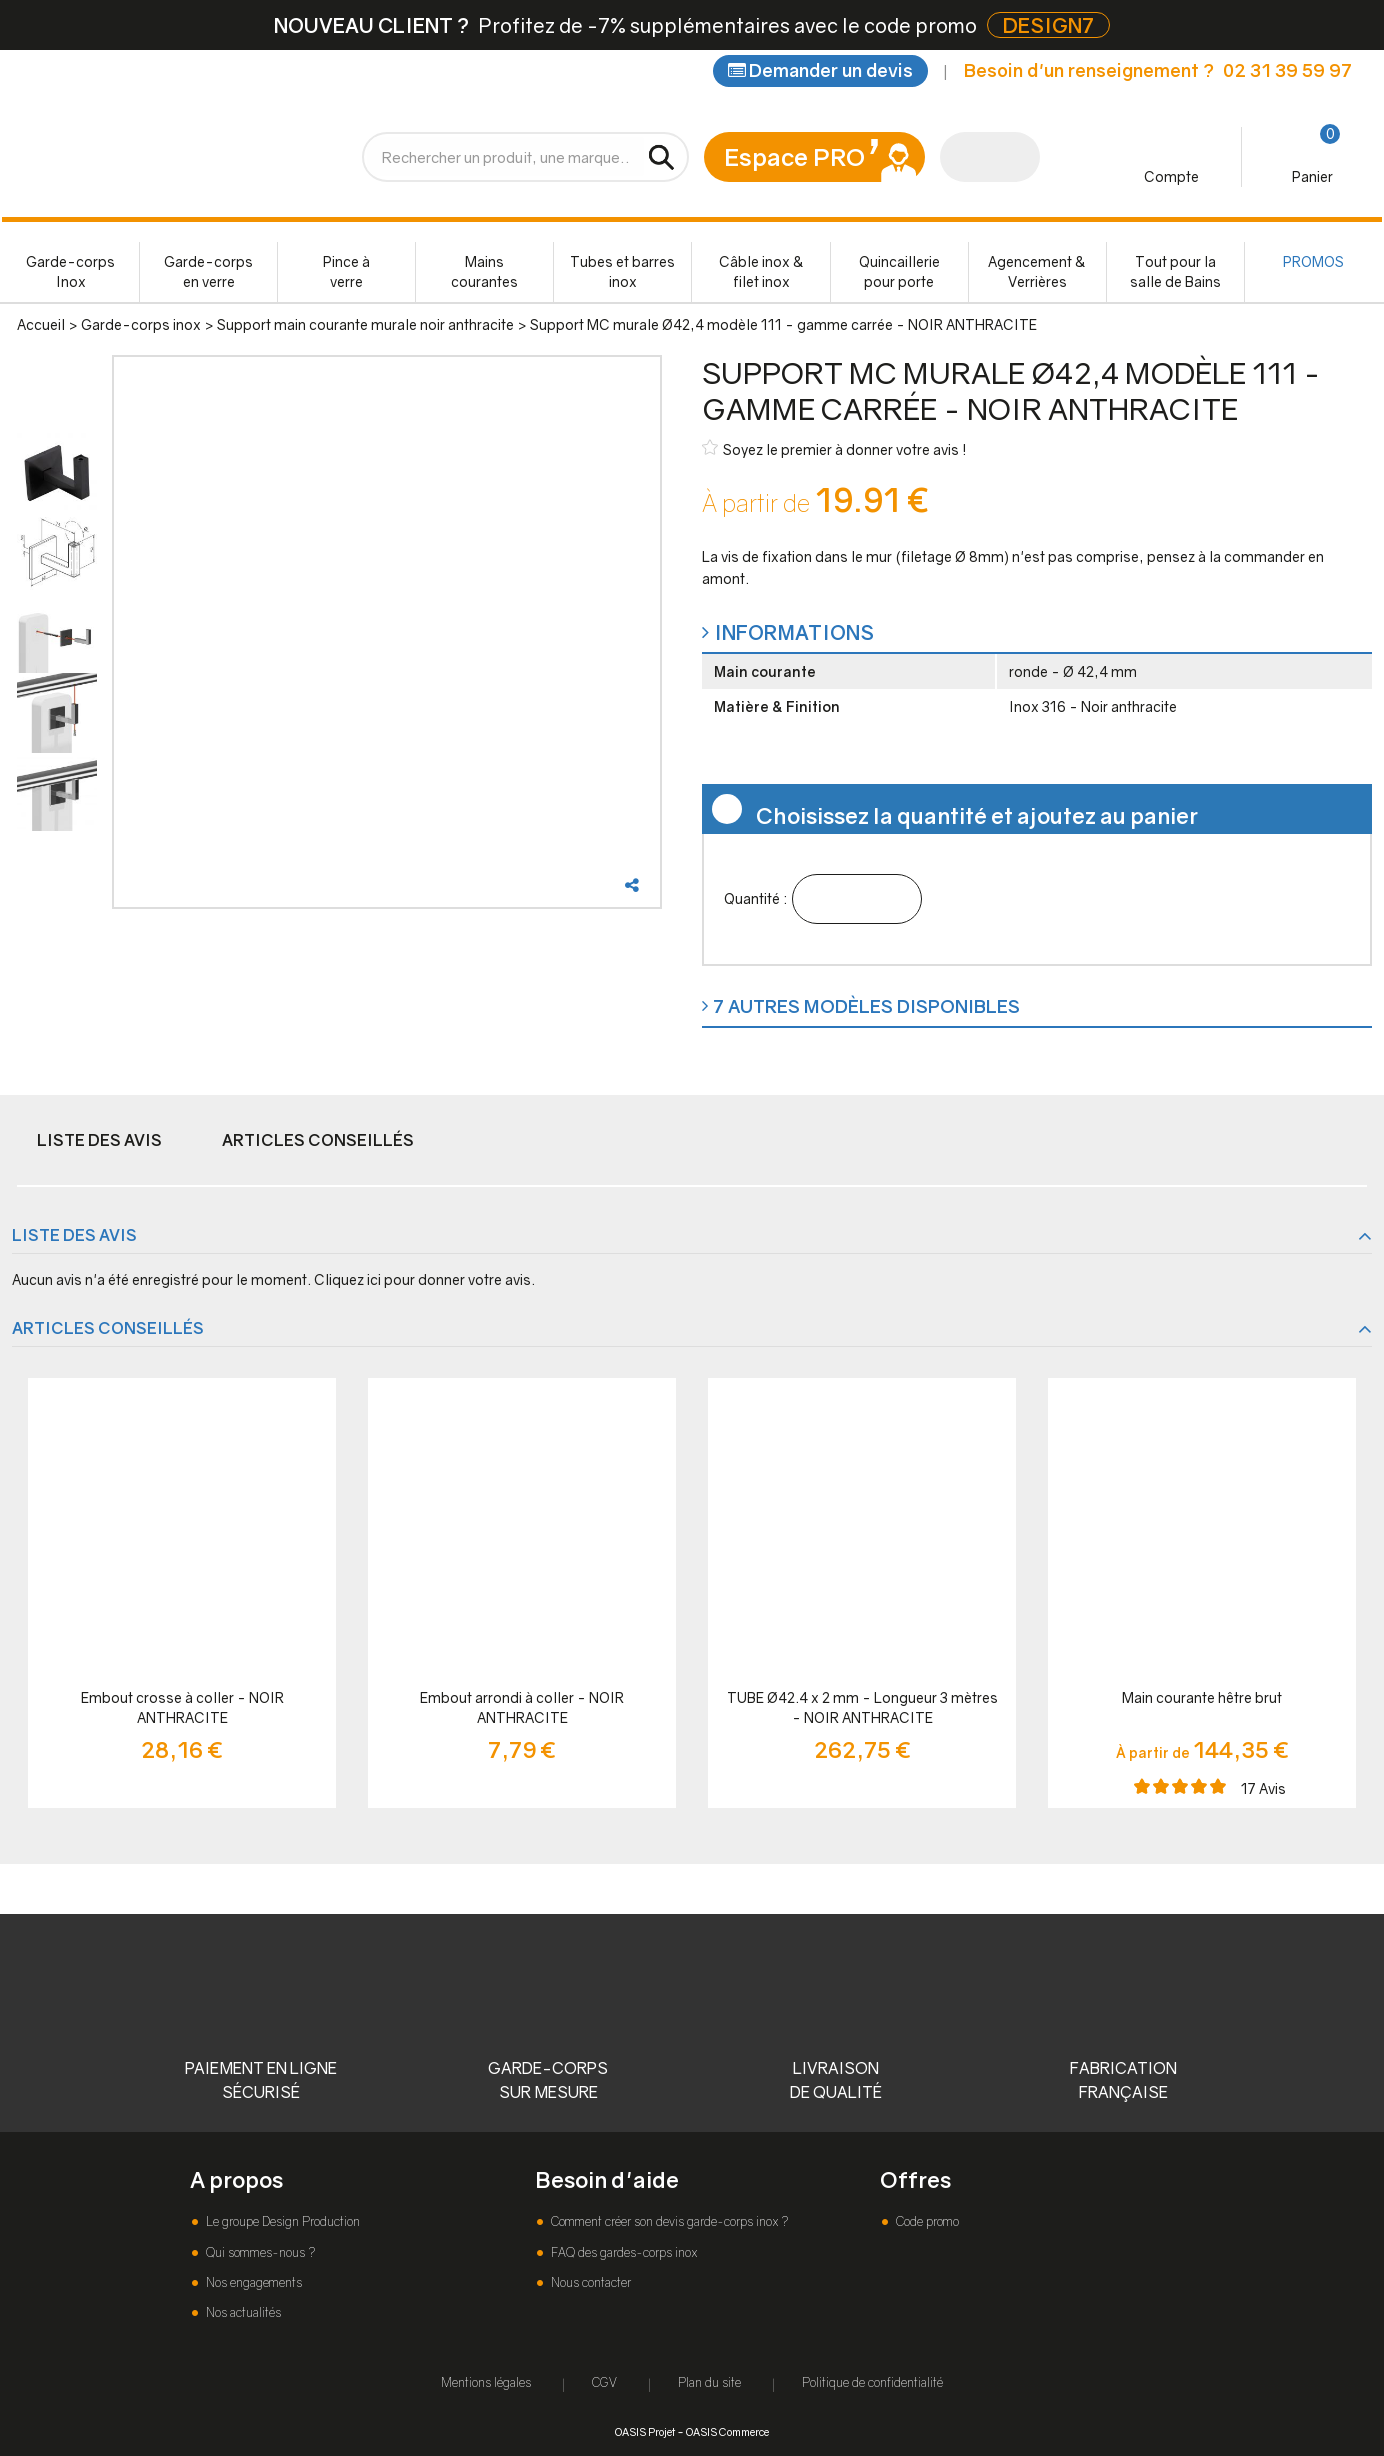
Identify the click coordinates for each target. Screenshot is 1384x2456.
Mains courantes (484, 271)
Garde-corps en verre (208, 271)
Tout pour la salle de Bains (1175, 271)
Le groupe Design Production (281, 2221)
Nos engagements (252, 2282)
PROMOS (1313, 261)
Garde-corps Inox (70, 271)
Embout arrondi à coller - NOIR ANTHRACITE (522, 1707)
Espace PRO (794, 156)
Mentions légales (486, 2382)
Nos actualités (242, 2312)
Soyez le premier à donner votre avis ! (834, 448)
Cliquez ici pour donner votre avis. (424, 1279)
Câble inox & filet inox (761, 271)
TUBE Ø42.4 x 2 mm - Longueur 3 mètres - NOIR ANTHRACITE (862, 1707)
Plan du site (709, 2382)
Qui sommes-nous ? (259, 2252)
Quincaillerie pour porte (899, 271)
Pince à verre (346, 271)
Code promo (926, 2221)
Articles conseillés (318, 1140)
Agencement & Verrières (1037, 271)
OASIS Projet (645, 2431)
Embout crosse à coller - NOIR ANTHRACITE (182, 1707)
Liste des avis (99, 1140)
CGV (604, 2382)
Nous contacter (589, 2282)
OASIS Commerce (727, 2431)
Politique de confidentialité (872, 2382)
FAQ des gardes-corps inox (622, 2252)
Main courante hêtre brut (1202, 1697)
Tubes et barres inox (622, 271)
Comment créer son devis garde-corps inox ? (668, 2221)
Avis (1263, 1788)
